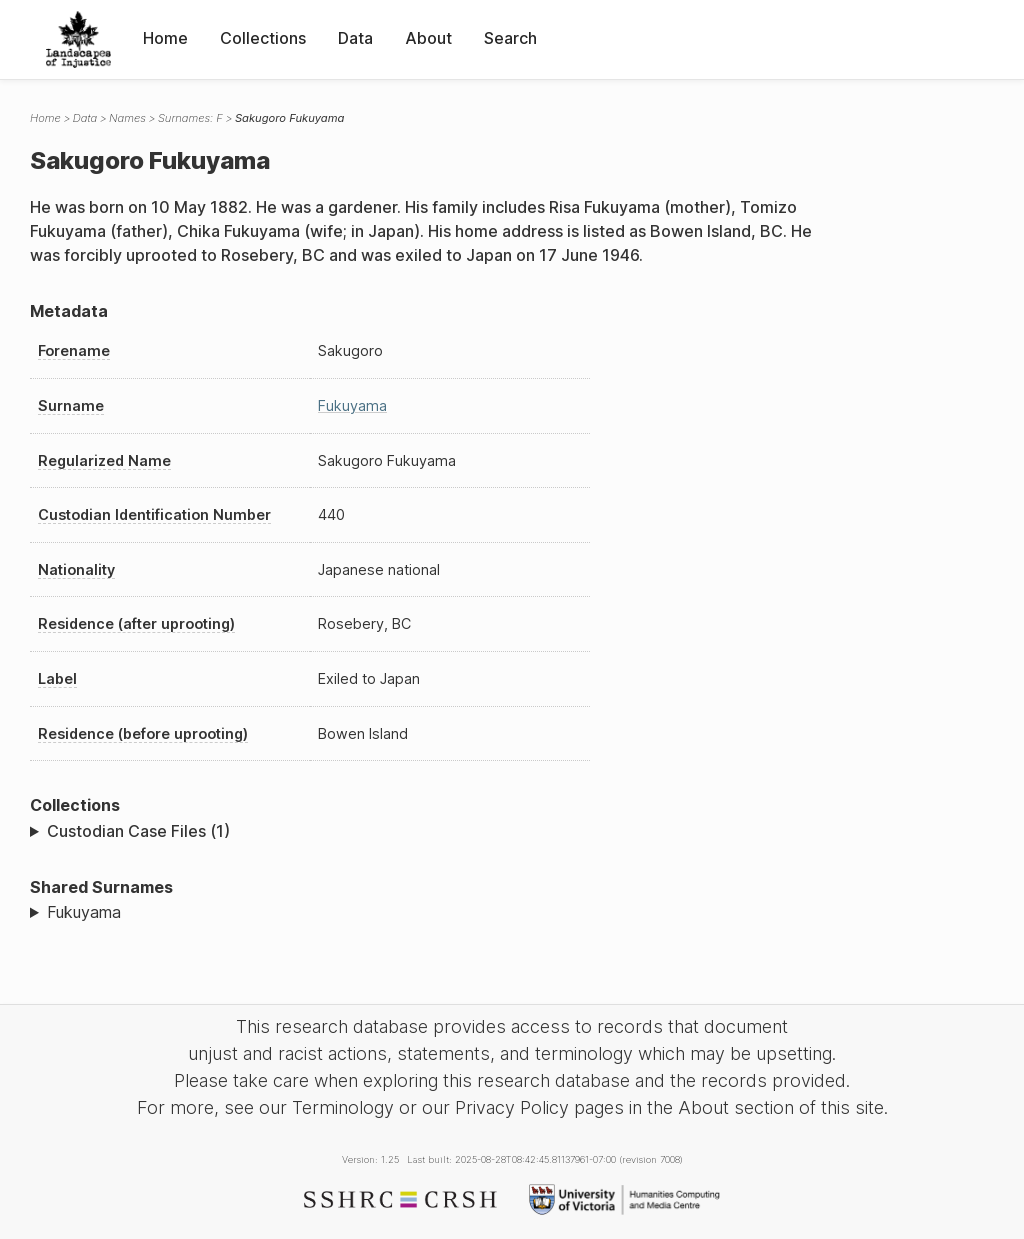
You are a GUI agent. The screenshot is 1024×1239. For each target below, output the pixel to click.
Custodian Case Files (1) (138, 831)
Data (355, 38)
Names (127, 118)
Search (510, 38)
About (428, 38)
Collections (263, 38)
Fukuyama (352, 405)
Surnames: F (190, 118)
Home (165, 38)
